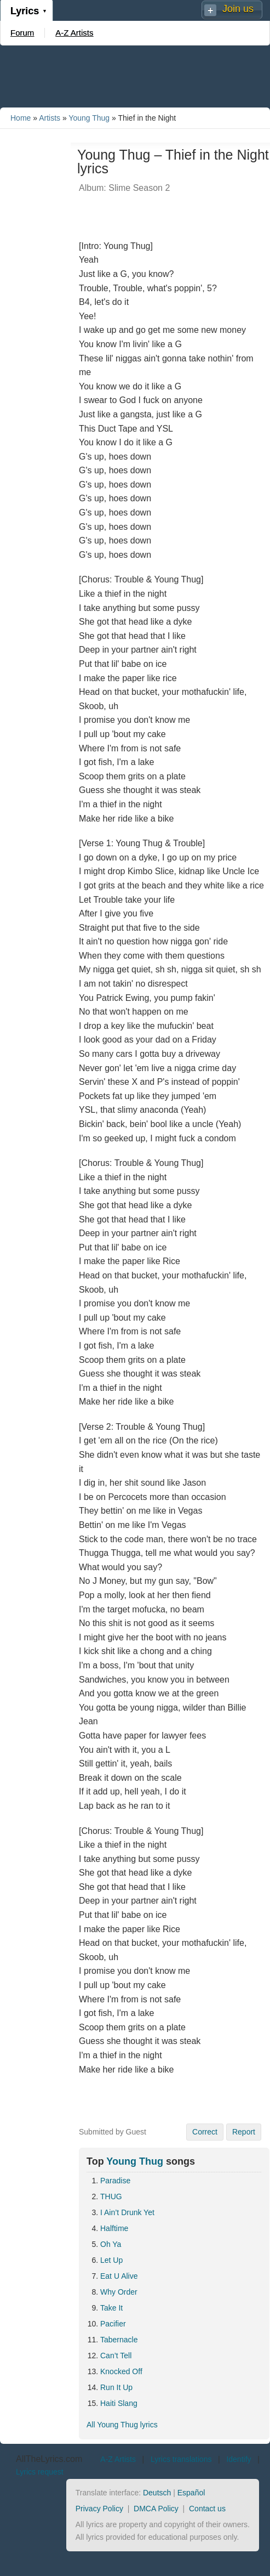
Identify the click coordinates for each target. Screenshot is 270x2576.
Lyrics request (40, 2471)
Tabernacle (119, 2339)
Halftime (114, 2228)
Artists (49, 118)
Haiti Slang (118, 2403)
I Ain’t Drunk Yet (127, 2212)
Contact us (207, 2508)
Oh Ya (110, 2244)
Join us (238, 8)
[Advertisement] (135, 75)
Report (243, 2131)
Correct (204, 2131)
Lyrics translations (181, 2459)
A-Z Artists (74, 32)
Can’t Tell (115, 2355)
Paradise (115, 2180)
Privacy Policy (99, 2508)
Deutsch (157, 2492)
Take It (111, 2307)
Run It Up (116, 2387)
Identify (238, 2459)
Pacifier (113, 2323)
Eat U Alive (118, 2276)
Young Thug (89, 118)
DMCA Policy (156, 2508)
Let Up (111, 2260)
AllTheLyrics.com (49, 2459)
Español (191, 2492)
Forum (22, 32)
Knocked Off (121, 2371)
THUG (111, 2196)
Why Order (118, 2292)
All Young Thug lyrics (122, 2424)
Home (20, 118)
